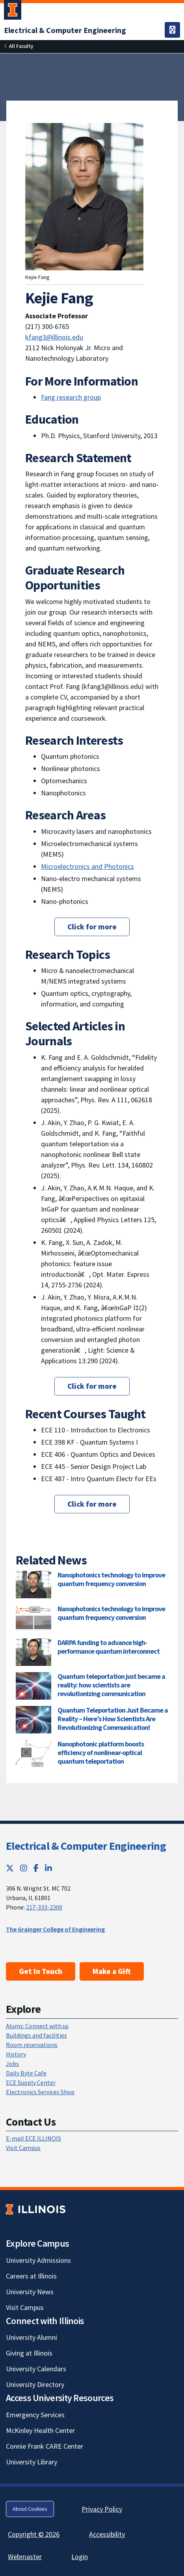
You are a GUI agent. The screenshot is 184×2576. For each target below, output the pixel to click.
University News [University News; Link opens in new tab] (30, 2291)
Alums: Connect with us (37, 2026)
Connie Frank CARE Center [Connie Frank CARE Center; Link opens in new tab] (44, 2446)
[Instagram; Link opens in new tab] (23, 1868)
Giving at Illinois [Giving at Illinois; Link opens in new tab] (29, 2353)
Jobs (12, 2063)
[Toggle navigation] (172, 30)
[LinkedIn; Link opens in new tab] (48, 1868)
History (16, 2054)
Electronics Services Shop (40, 2092)
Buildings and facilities (36, 2035)
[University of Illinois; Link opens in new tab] (35, 2209)
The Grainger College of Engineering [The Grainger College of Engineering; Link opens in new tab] (55, 1929)
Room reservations (32, 2045)
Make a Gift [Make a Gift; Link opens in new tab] (112, 1971)
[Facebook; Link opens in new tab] (36, 1868)
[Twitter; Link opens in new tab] (10, 1868)
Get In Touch (40, 1971)
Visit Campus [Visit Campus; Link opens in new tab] (25, 2307)
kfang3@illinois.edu (54, 337)
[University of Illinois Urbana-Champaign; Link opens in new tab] (12, 11)
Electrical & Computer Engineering (86, 1846)
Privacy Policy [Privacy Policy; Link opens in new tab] (102, 2509)
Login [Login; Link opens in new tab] (79, 2556)
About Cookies (30, 2508)
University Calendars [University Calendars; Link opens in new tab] (36, 2368)
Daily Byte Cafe (26, 2073)
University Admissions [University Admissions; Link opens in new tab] (38, 2260)
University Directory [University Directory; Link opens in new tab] (35, 2384)
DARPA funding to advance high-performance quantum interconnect (109, 1647)
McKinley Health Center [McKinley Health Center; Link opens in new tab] (40, 2430)
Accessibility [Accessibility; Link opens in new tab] (107, 2534)
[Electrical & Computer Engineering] (65, 30)
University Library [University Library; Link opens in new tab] (31, 2461)
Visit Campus (23, 2148)
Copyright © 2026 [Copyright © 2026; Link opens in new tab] (33, 2534)
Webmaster (25, 2556)
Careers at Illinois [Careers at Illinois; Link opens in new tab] (31, 2275)
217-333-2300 (44, 1907)
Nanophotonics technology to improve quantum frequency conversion (111, 1579)
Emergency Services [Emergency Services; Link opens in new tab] (35, 2414)
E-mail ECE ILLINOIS (33, 2138)
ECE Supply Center (31, 2082)
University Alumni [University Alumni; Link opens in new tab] (31, 2337)
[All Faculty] (21, 46)
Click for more (92, 926)
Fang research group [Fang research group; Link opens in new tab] (71, 397)
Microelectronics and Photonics (87, 866)
